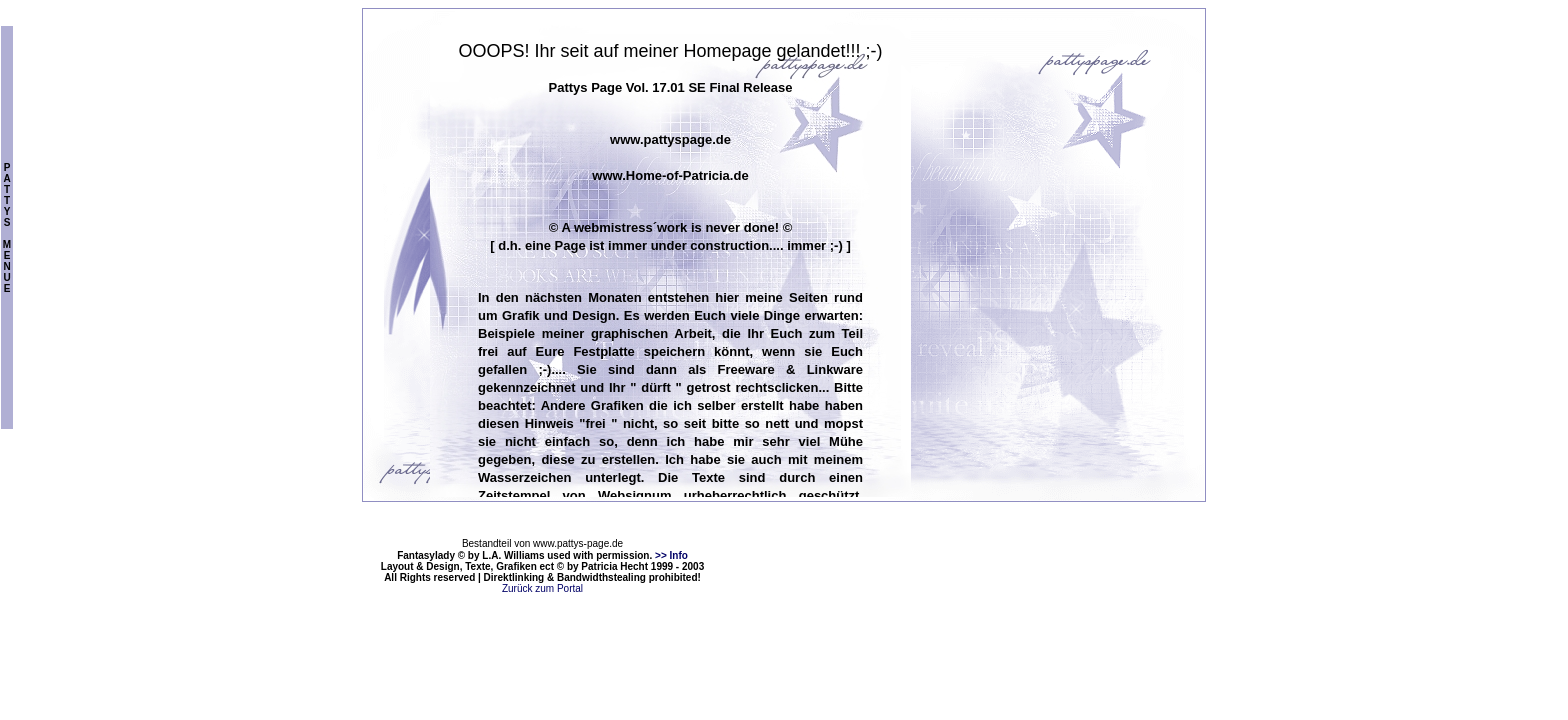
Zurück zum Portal (542, 588)
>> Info (671, 555)
